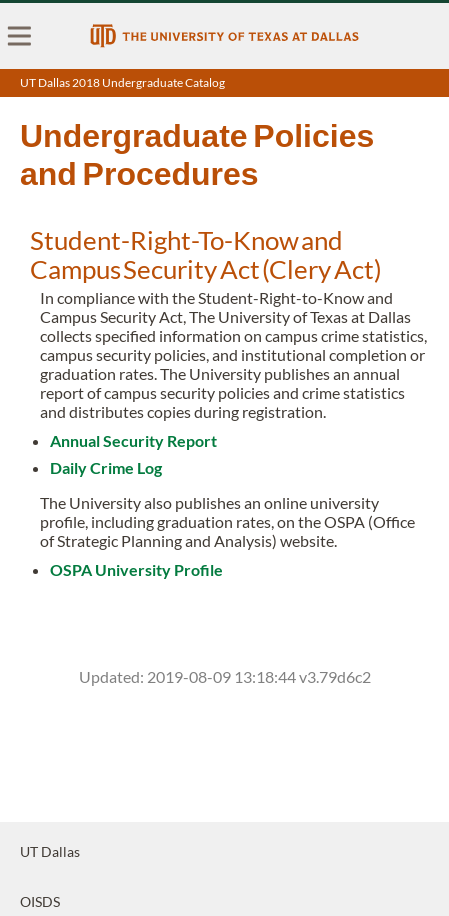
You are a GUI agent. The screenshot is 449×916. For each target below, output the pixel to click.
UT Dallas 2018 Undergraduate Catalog (122, 82)
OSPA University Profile (136, 569)
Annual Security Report (133, 440)
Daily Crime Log (106, 467)
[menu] (20, 36)
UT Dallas (50, 851)
